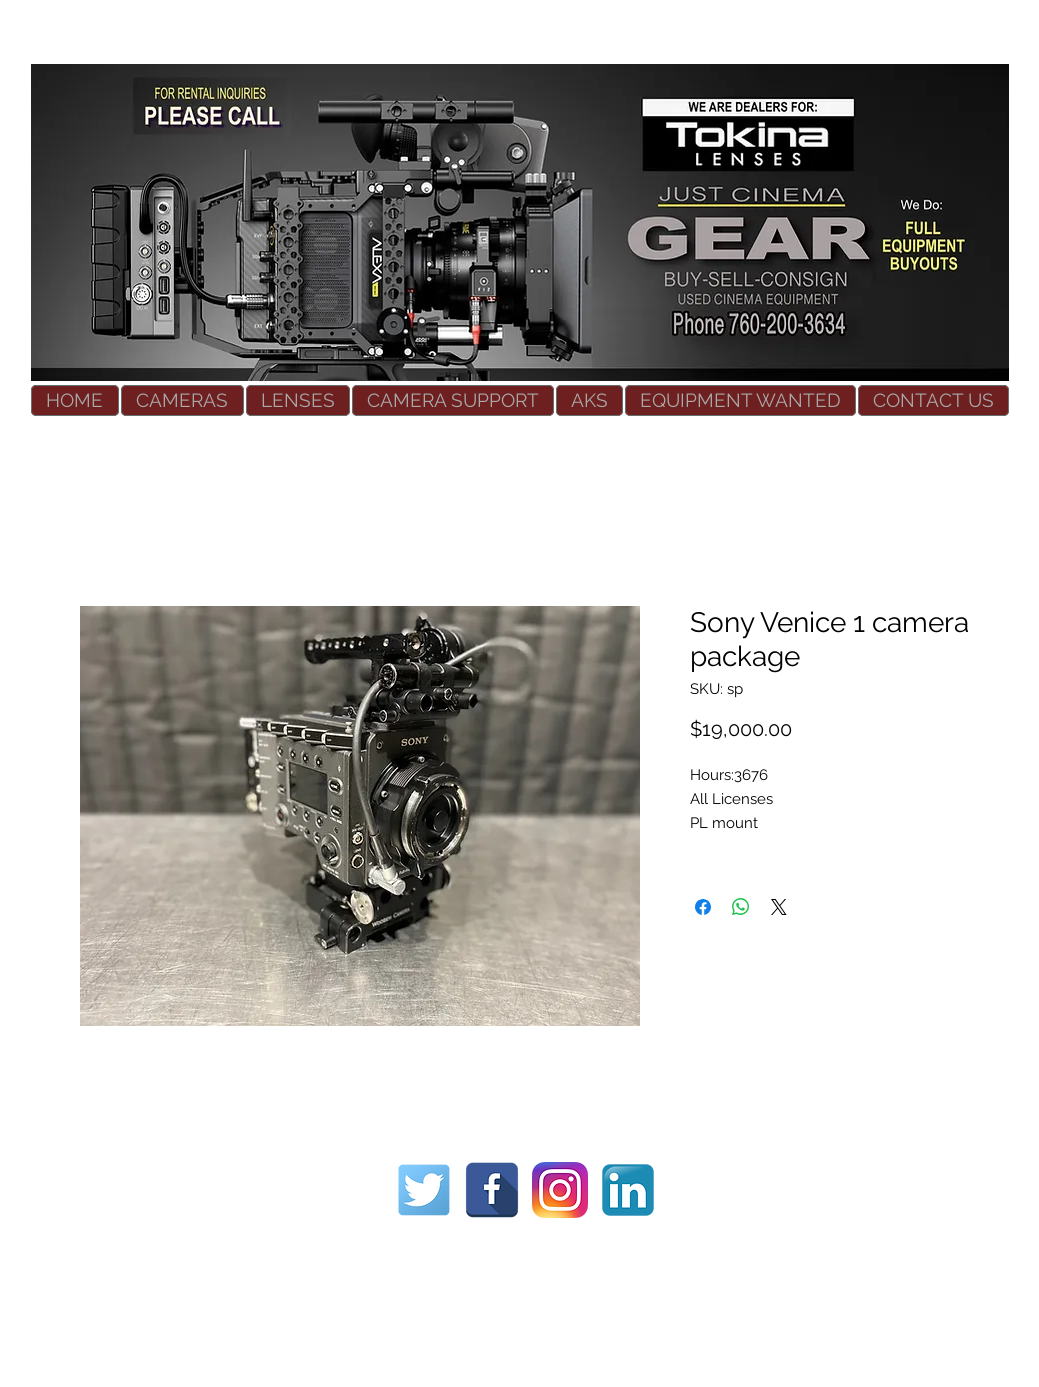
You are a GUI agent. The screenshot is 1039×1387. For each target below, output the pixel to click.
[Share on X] (779, 907)
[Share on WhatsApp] (741, 907)
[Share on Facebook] (703, 907)
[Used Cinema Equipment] (424, 1190)
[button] (182, 400)
